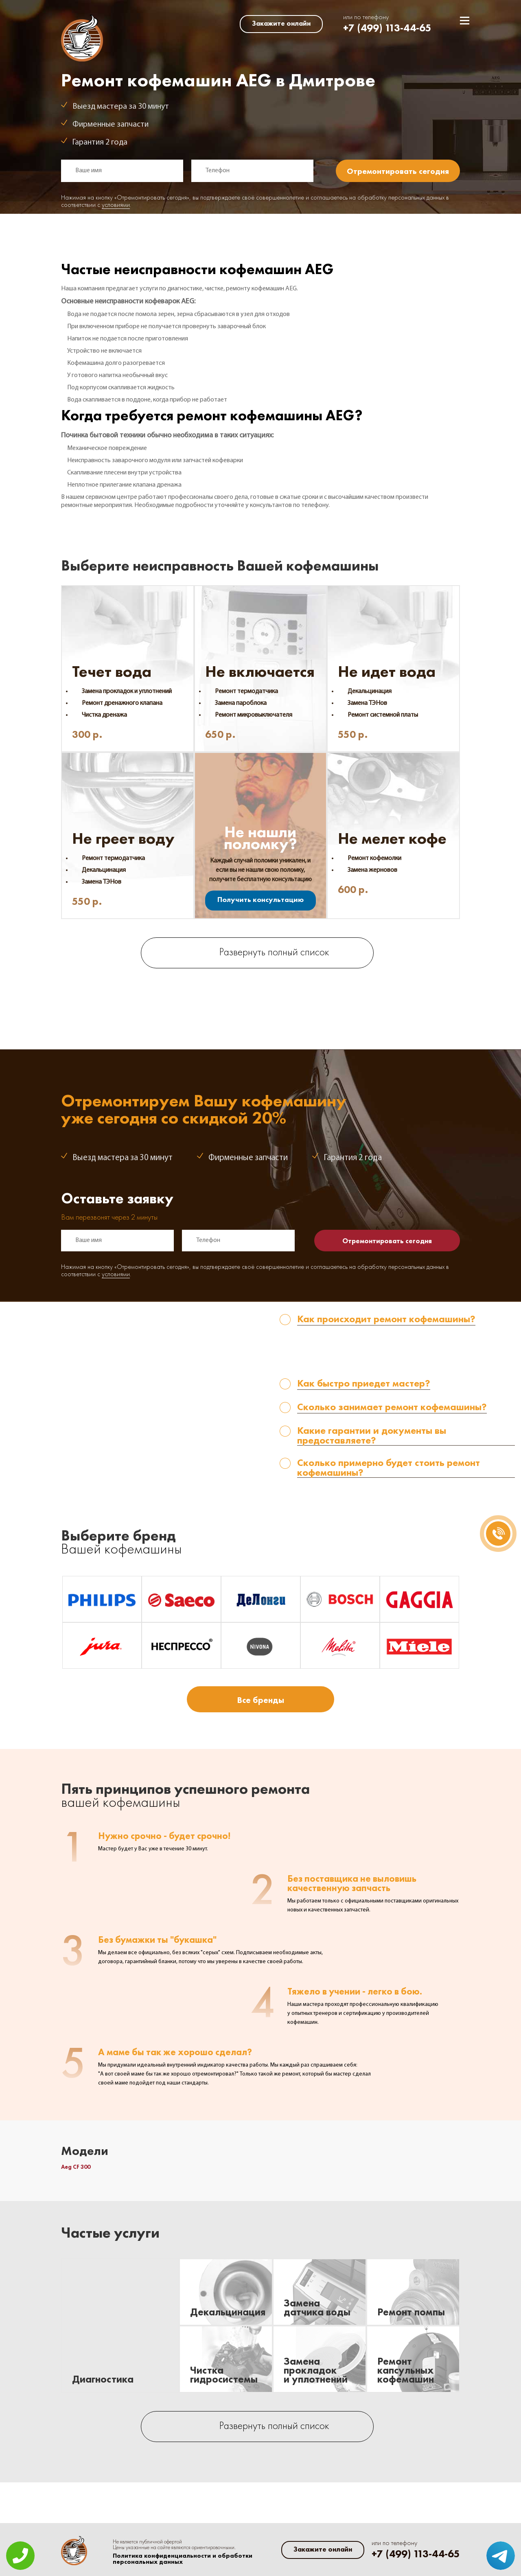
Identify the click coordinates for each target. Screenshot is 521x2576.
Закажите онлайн (281, 23)
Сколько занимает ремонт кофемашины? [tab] (392, 1407)
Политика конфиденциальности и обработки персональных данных (182, 2559)
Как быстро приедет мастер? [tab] (363, 1383)
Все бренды (260, 1699)
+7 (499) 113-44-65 (387, 28)
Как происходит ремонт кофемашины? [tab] (386, 1319)
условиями (116, 205)
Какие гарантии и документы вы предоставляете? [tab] (371, 1436)
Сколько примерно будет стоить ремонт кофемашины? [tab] (388, 1468)
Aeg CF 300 (75, 2166)
